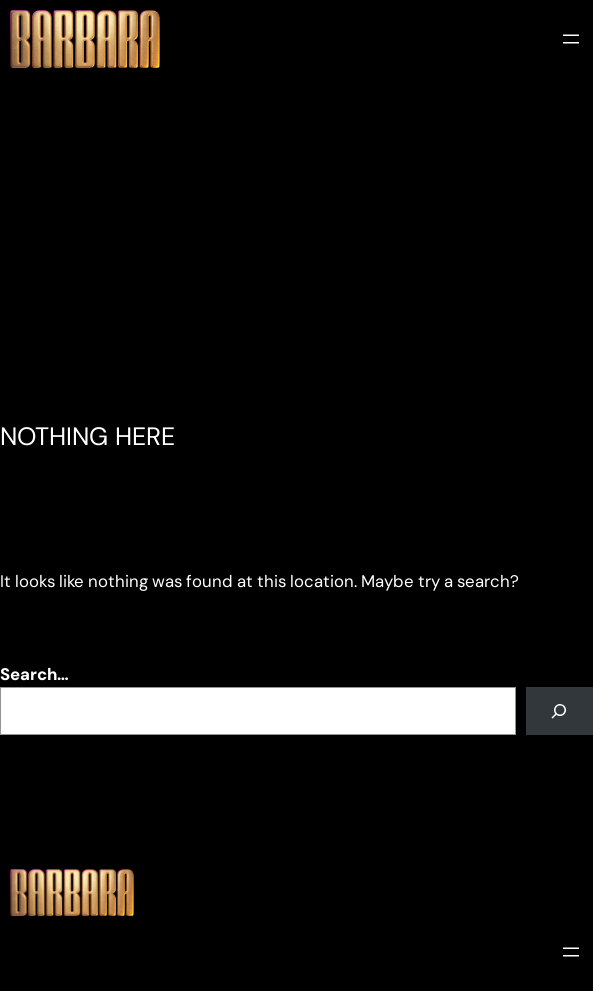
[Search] (559, 711)
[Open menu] (571, 39)
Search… (34, 674)
